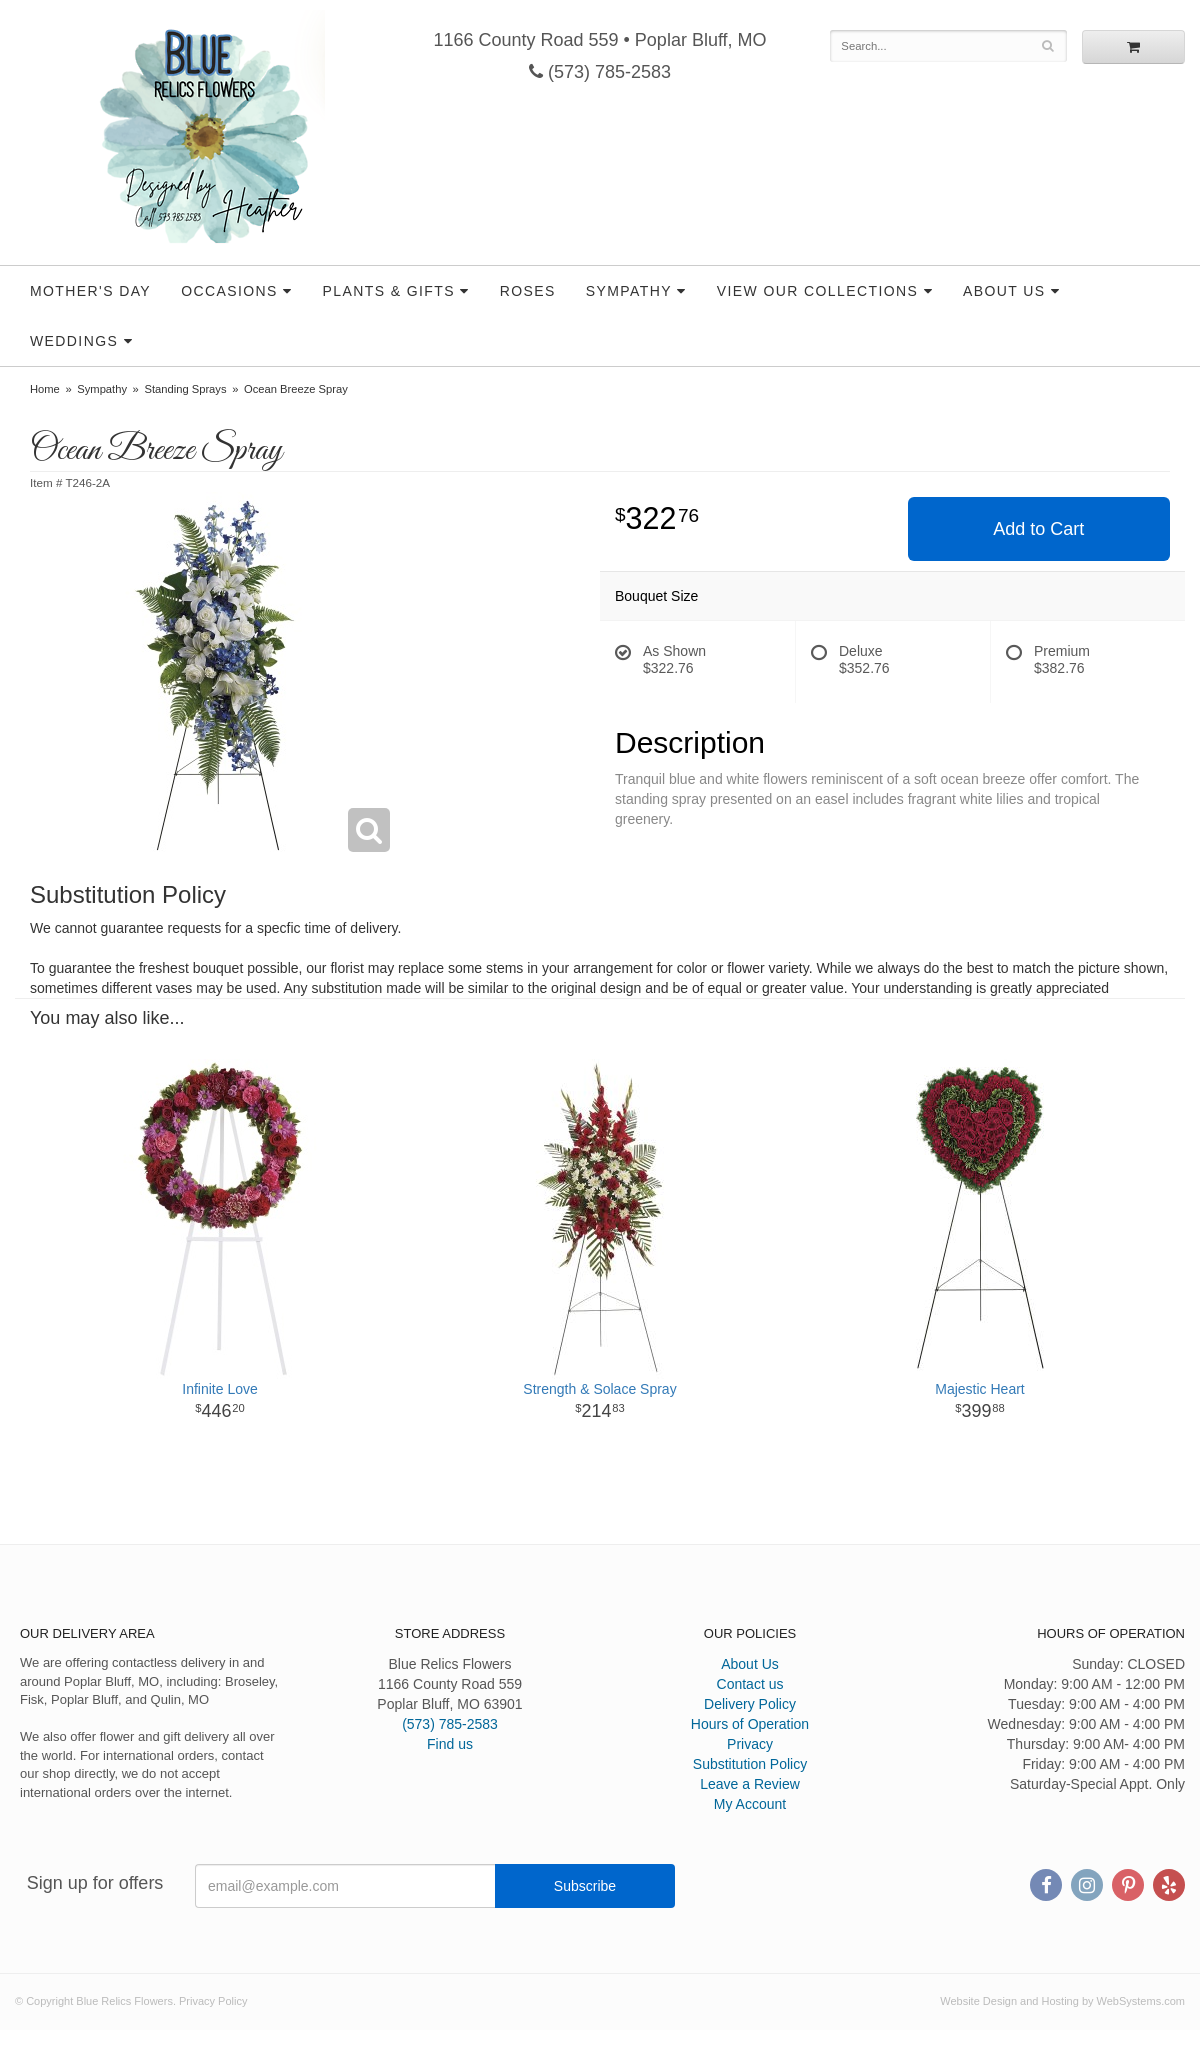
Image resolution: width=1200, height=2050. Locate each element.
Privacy (750, 1744)
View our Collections (817, 291)
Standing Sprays (185, 389)
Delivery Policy (750, 1704)
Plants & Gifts (389, 291)
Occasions (229, 291)
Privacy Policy (213, 2001)
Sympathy (629, 291)
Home (45, 389)
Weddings (74, 341)
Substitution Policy (750, 1764)
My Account (750, 1804)
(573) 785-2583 (600, 72)
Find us (450, 1744)
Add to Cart (1038, 529)
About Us (1004, 291)
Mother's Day (90, 291)
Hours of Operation (750, 1724)
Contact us (750, 1684)
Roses (528, 291)
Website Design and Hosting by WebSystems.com (1062, 2001)
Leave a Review (750, 1784)
